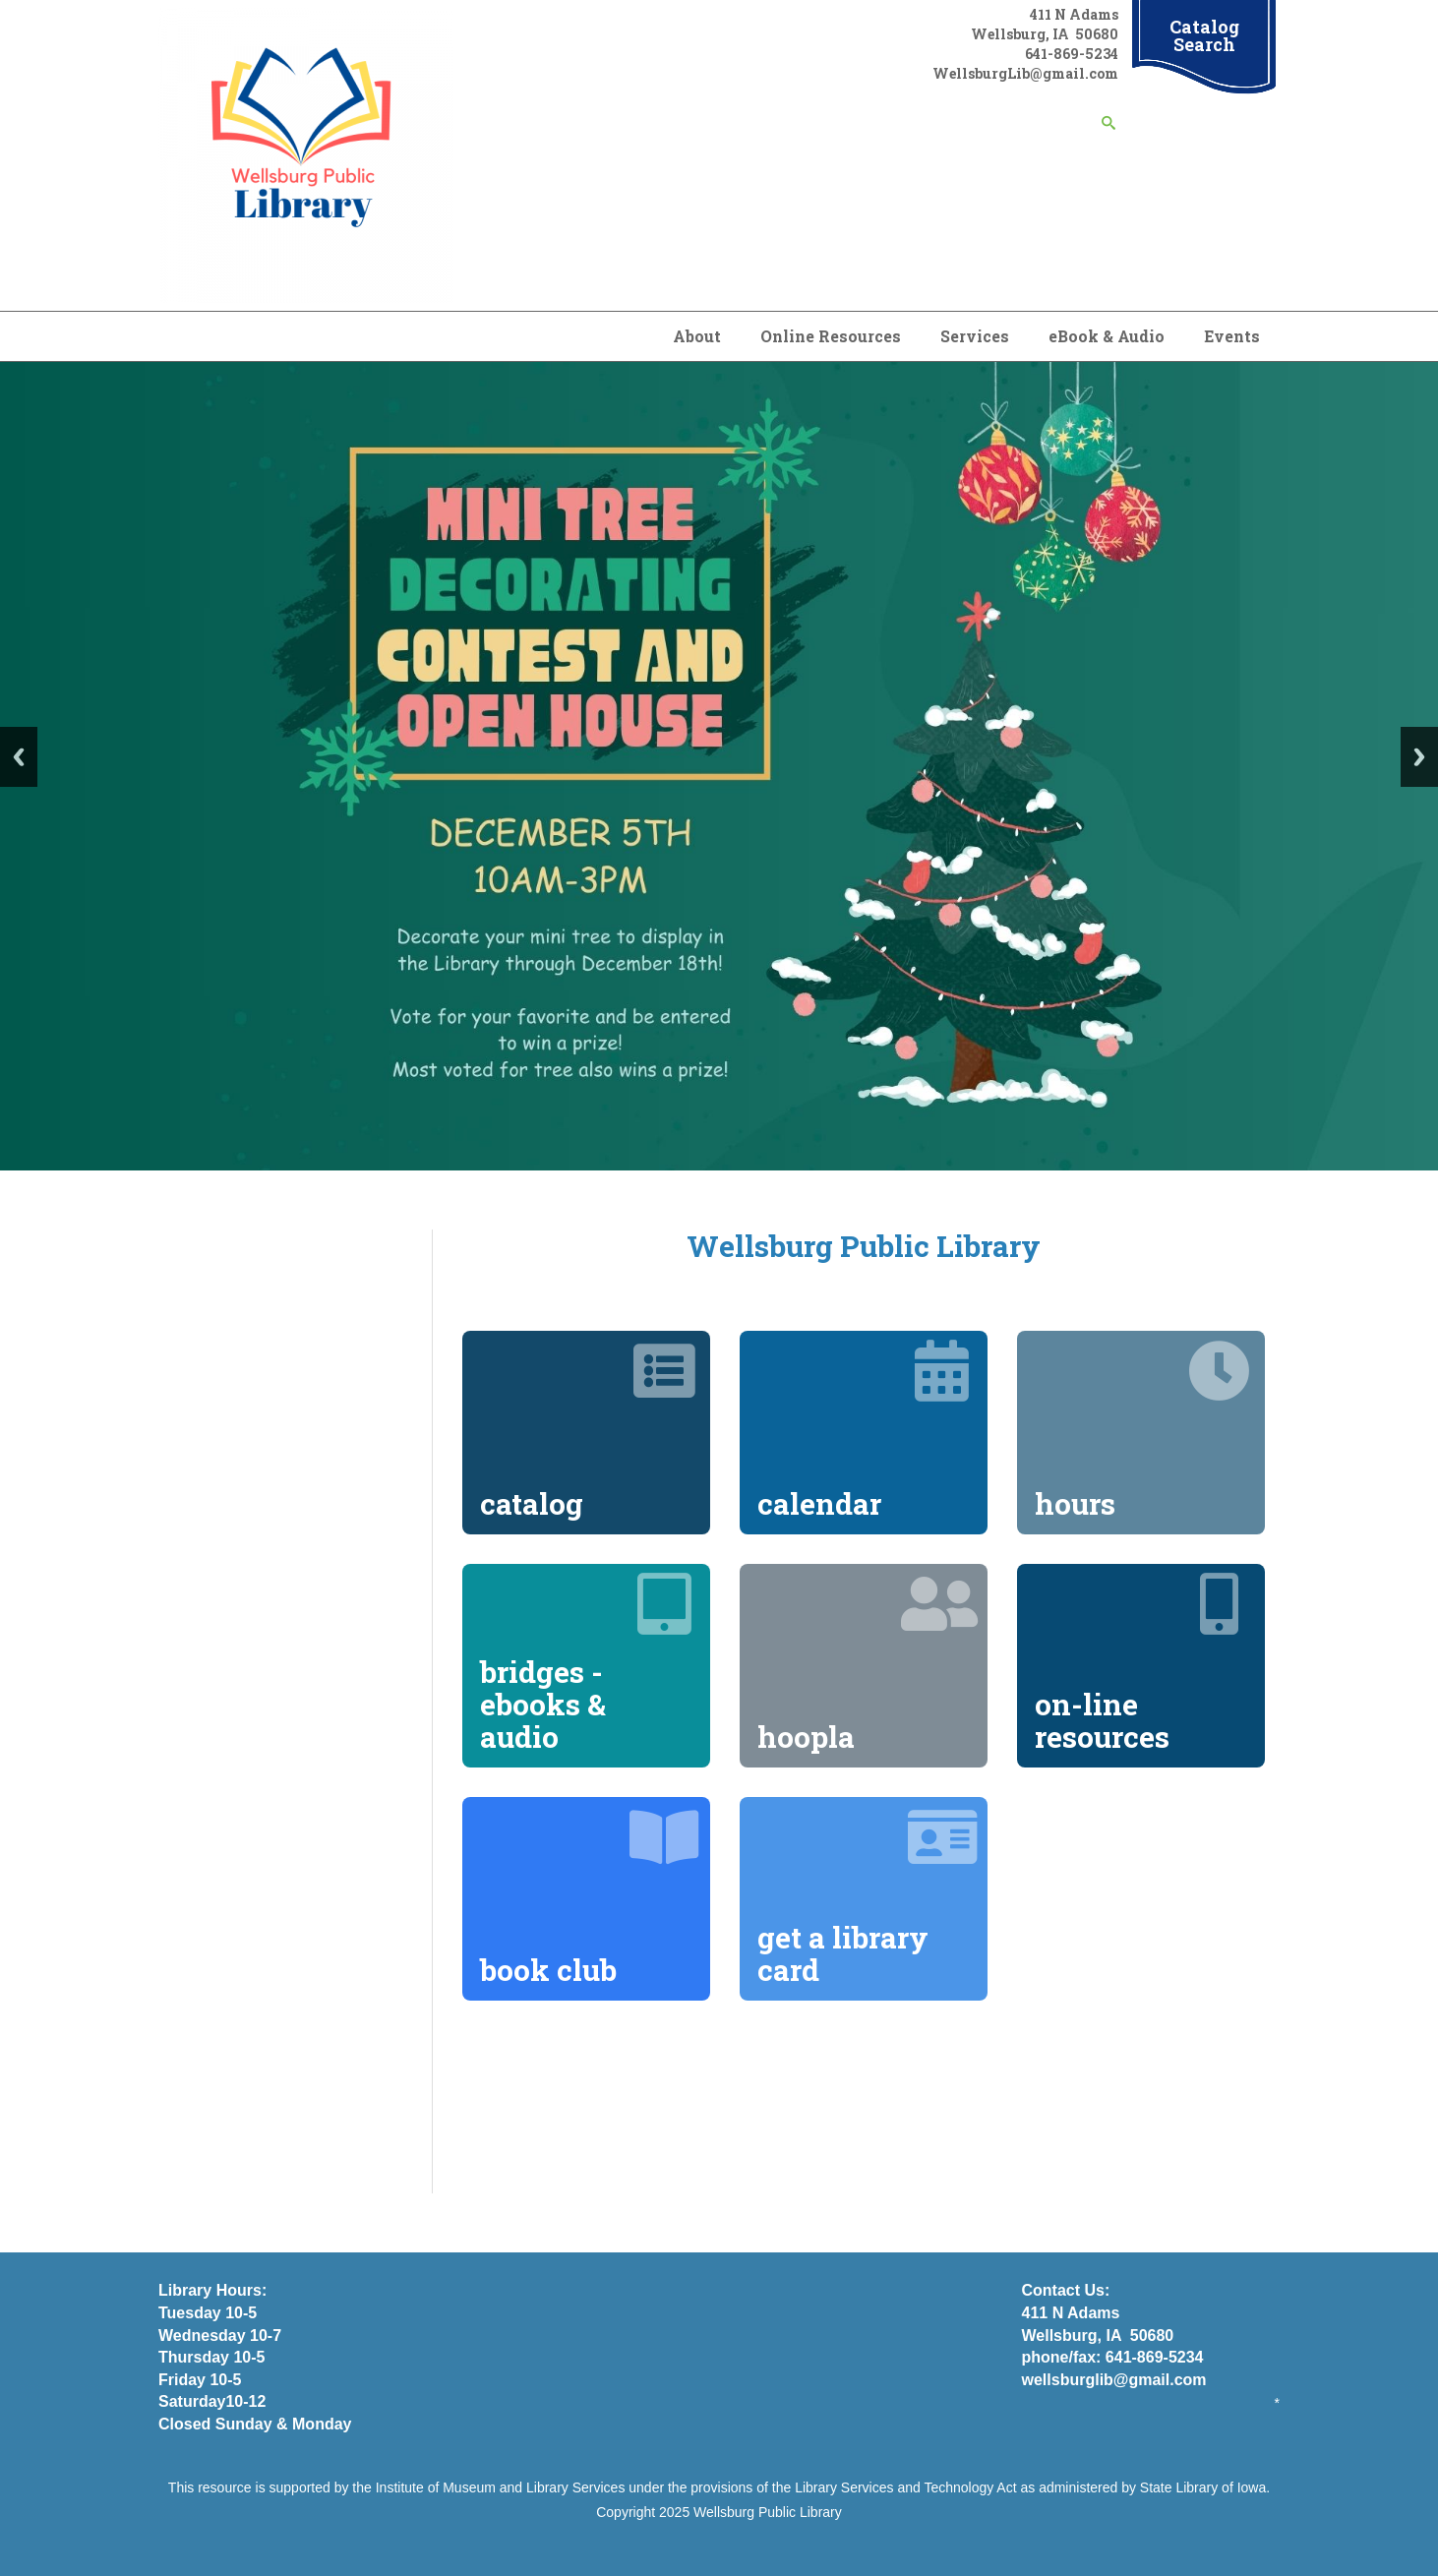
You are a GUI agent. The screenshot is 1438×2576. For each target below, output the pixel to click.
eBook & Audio (1107, 336)
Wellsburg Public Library (767, 2512)
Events (1232, 336)
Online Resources (830, 336)
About (697, 336)
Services (974, 336)
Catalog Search (1204, 35)
